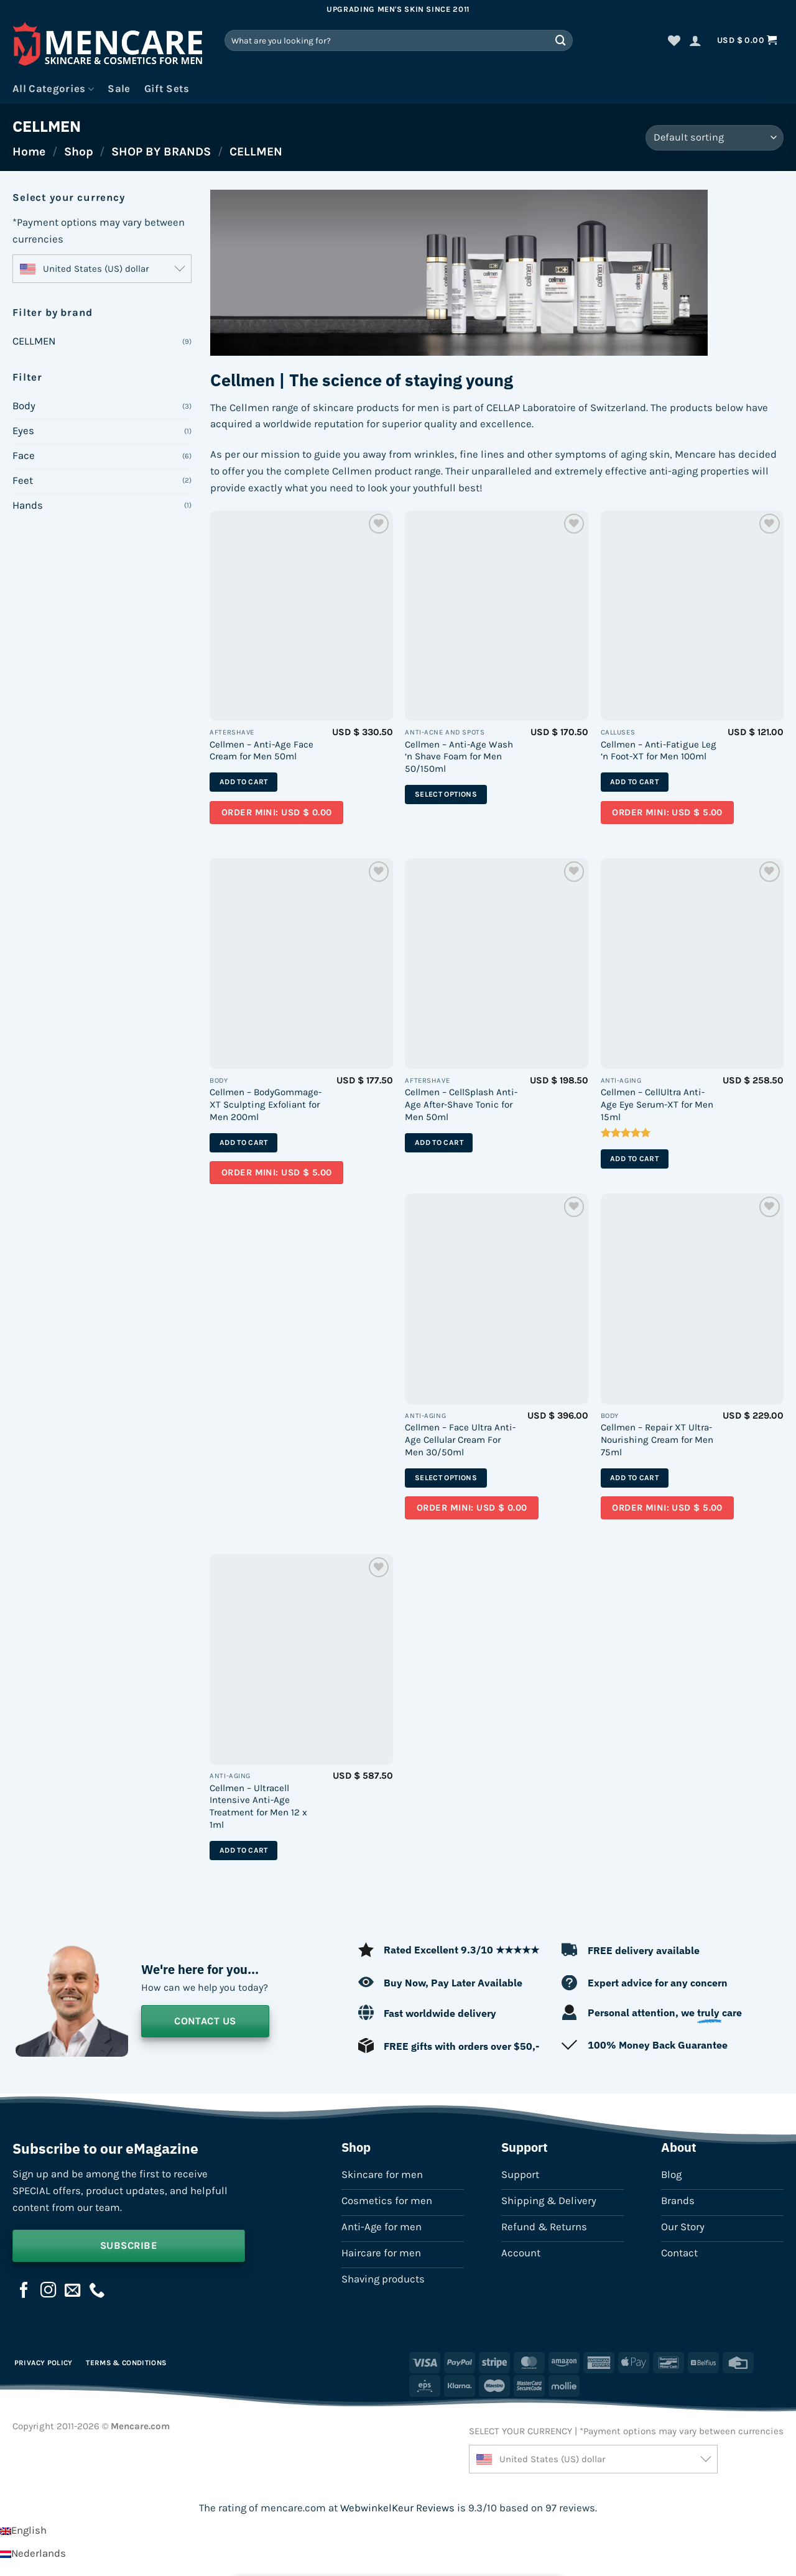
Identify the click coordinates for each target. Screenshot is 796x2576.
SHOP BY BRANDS (161, 151)
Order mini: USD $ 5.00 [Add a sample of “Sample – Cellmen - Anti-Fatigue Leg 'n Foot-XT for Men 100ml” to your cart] (667, 812)
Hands (27, 505)
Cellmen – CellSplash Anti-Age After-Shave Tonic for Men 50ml (461, 1104)
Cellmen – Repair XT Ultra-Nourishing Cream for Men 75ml (657, 1439)
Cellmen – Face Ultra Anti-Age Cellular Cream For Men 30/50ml (460, 1439)
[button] (695, 40)
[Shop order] (715, 138)
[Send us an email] (73, 2291)
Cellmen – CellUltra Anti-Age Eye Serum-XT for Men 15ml (657, 1104)
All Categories (53, 89)
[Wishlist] (674, 40)
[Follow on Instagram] (48, 2291)
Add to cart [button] (244, 781)
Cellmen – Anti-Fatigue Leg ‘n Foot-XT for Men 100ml (658, 750)
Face (23, 455)
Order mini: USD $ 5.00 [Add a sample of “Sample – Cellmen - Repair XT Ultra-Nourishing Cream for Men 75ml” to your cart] (667, 1508)
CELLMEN (33, 341)
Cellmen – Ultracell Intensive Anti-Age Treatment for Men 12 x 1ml (258, 1806)
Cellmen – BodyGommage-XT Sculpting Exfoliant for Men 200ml (266, 1104)
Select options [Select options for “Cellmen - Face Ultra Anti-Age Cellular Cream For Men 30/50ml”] (446, 1477)
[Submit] (561, 40)
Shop (78, 151)
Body (23, 406)
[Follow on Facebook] (24, 2291)
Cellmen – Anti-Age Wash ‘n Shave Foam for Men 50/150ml (459, 756)
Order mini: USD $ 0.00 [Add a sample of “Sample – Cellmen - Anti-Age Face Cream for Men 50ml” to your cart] (276, 812)
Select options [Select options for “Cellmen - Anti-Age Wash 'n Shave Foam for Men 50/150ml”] (446, 794)
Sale (119, 89)
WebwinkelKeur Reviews (397, 2508)
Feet (22, 480)
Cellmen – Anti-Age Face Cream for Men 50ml (261, 750)
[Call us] (97, 2291)
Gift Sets (167, 89)
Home (28, 151)
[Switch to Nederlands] (33, 2553)
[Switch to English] (23, 2530)
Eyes (23, 431)
